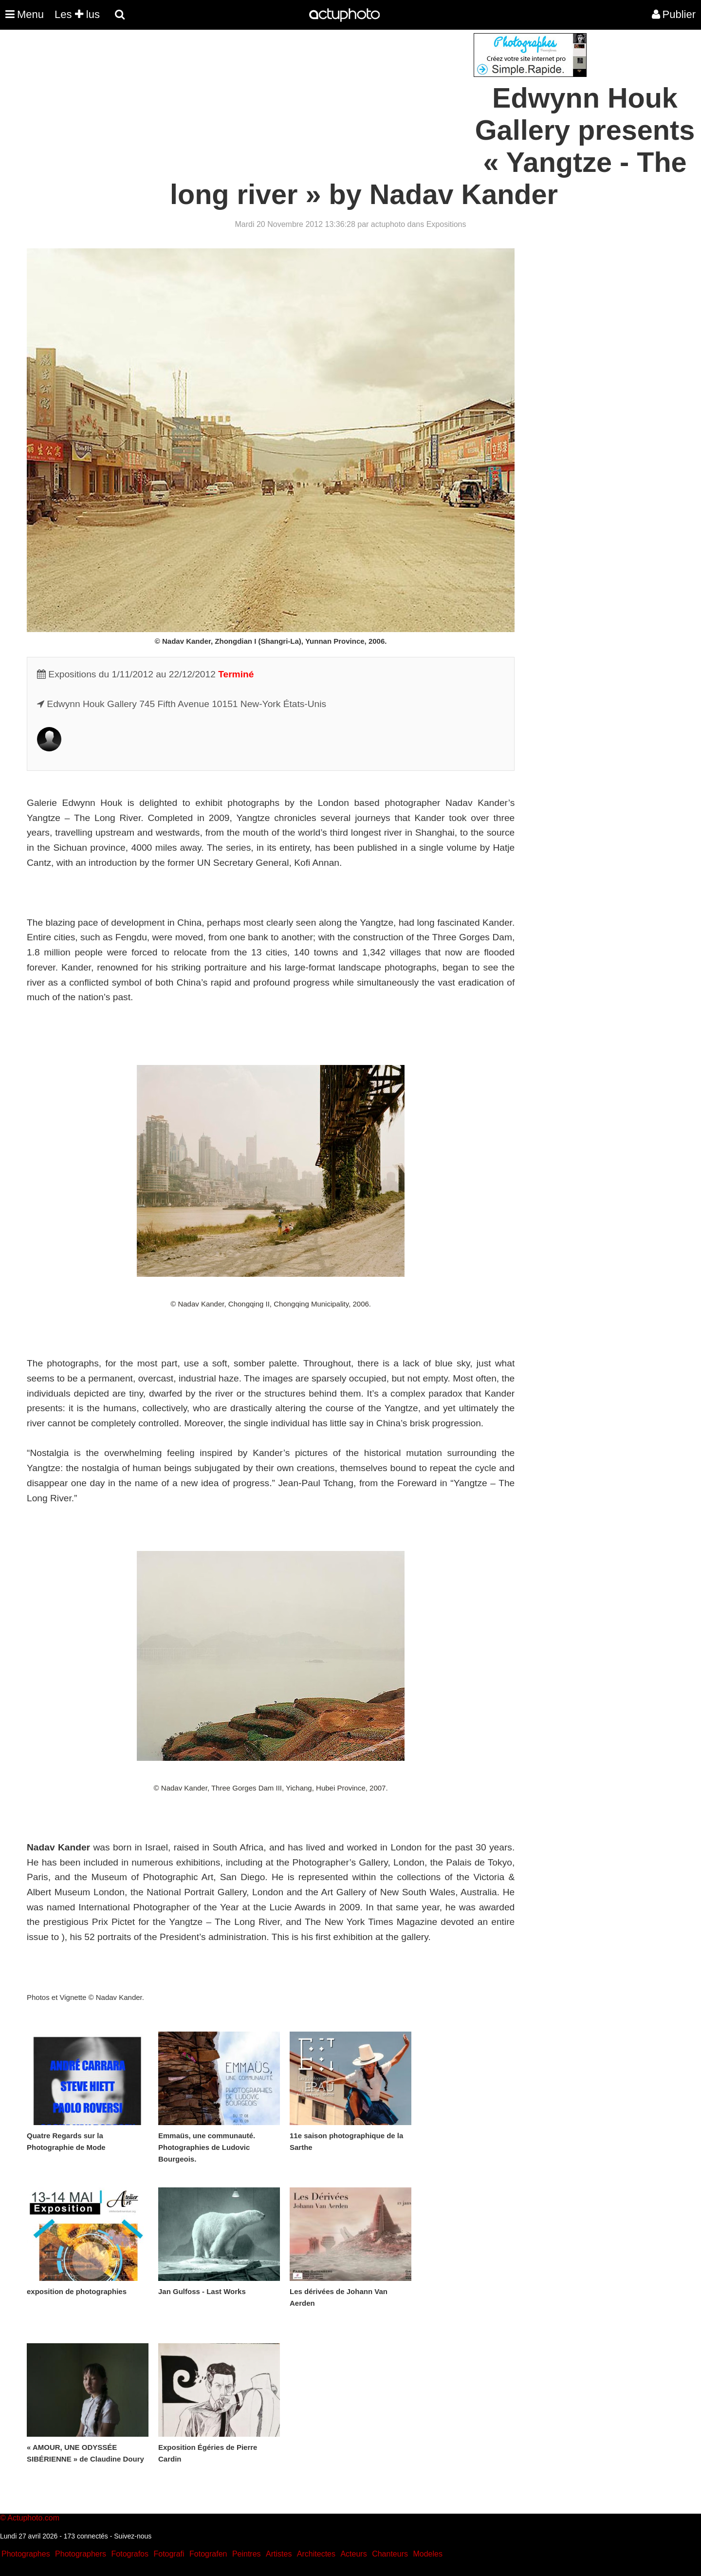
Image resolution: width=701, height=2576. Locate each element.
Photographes (25, 2554)
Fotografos (129, 2554)
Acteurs (353, 2554)
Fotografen (208, 2554)
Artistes (279, 2554)
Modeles (427, 2554)
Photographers (80, 2554)
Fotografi (168, 2554)
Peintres (246, 2554)
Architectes (316, 2554)
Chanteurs (390, 2554)
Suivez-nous (132, 2536)
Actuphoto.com (33, 2518)
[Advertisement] (291, 101)
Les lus (77, 14)
